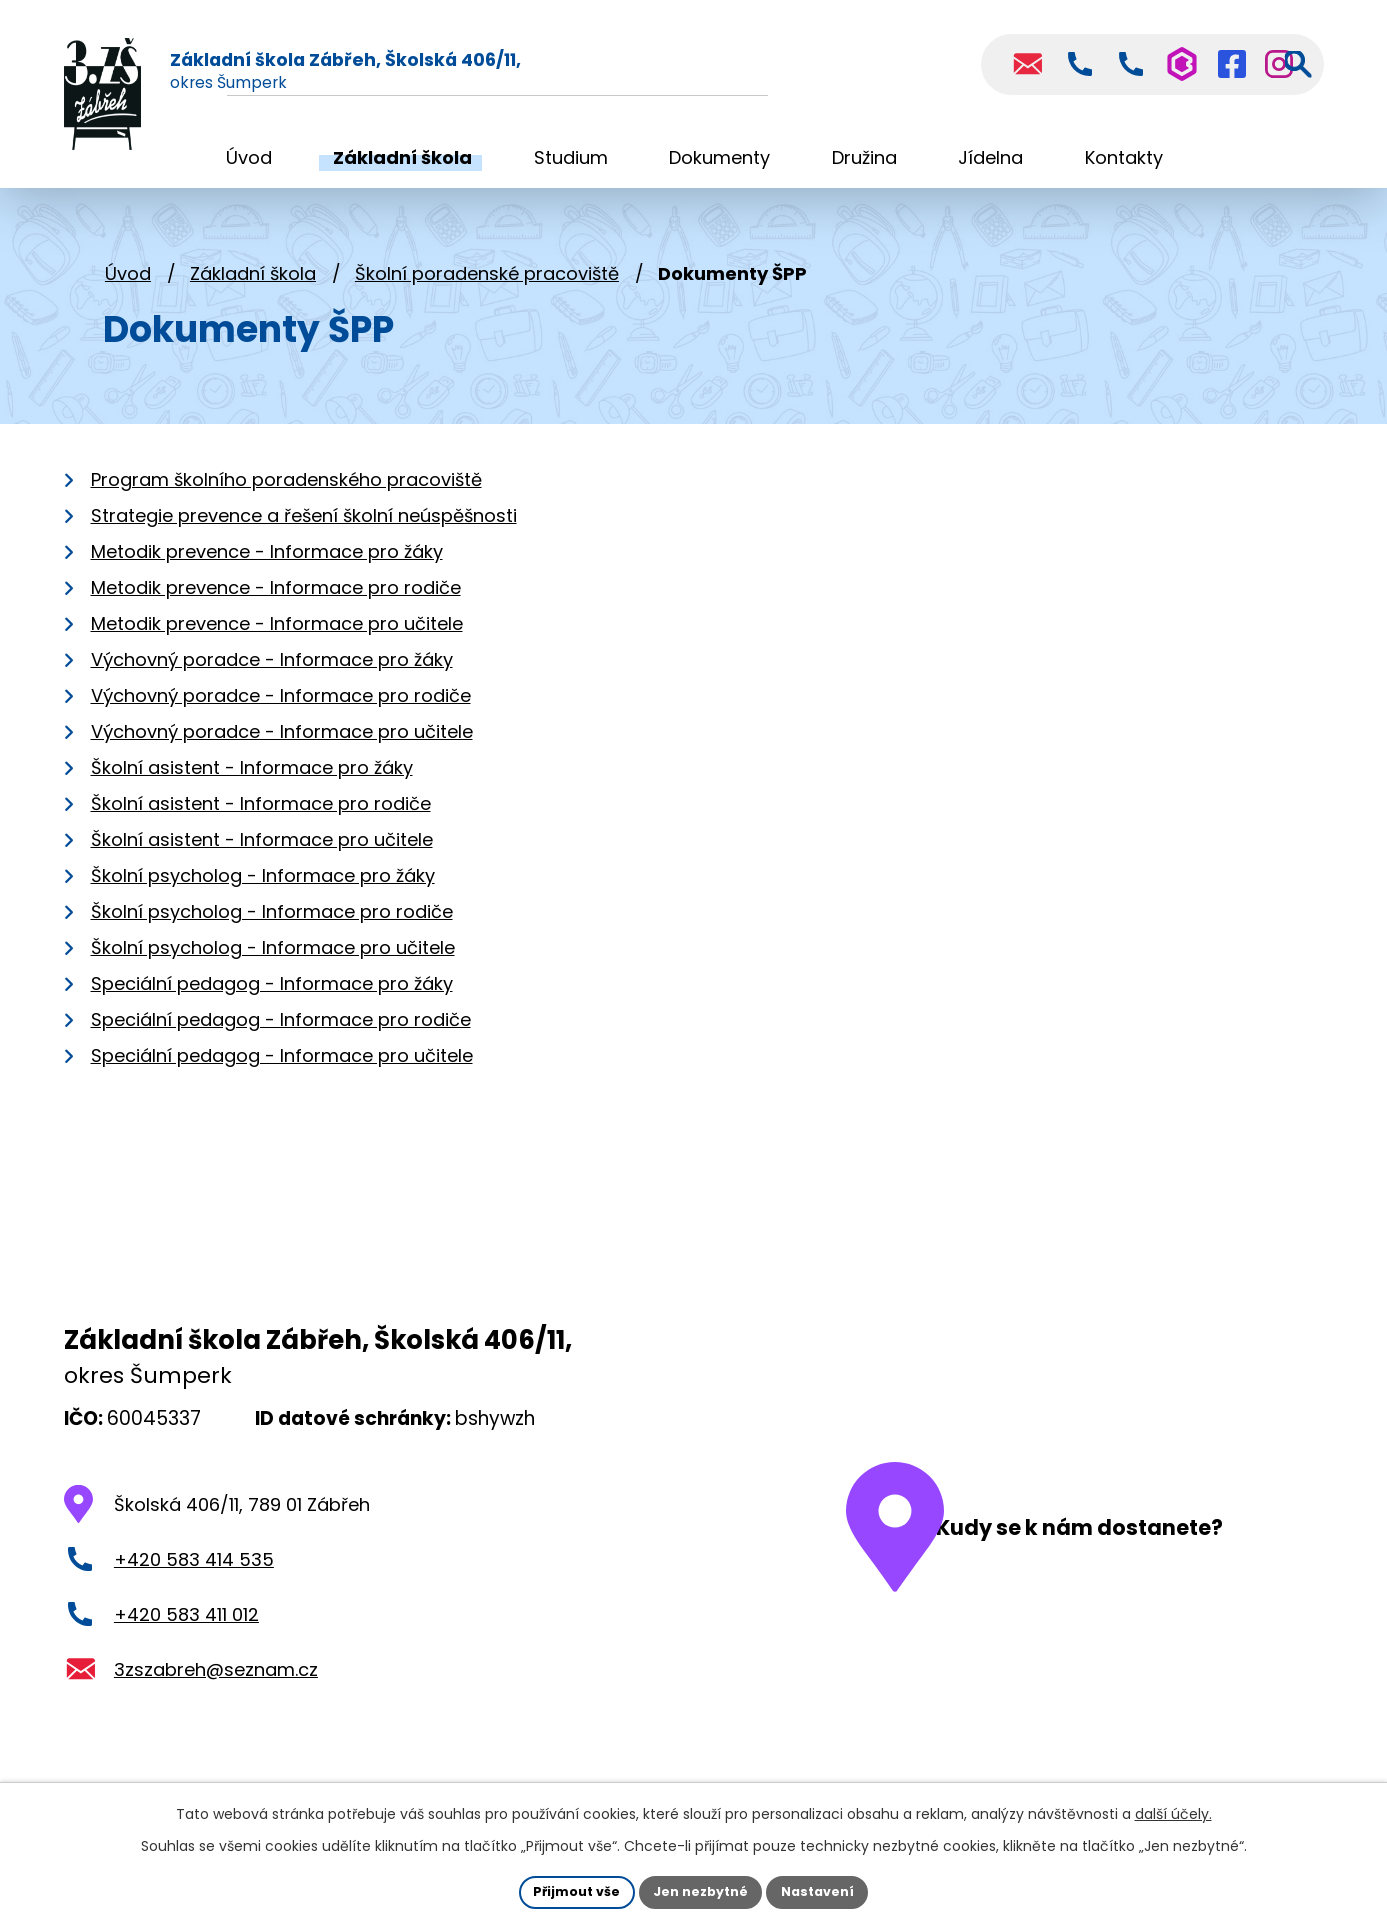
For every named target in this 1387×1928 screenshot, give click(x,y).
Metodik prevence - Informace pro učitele (277, 637)
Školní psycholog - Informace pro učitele (273, 961)
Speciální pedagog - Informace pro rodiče (281, 1033)
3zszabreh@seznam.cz (216, 1682)
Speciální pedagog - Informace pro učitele (282, 1069)
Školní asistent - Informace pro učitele (262, 853)
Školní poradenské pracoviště (487, 287)
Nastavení (830, 1890)
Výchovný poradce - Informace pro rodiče (281, 709)
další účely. (1173, 1810)
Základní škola (253, 287)
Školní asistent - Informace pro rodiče (261, 817)
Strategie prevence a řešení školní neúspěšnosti (304, 529)
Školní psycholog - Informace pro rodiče (272, 925)
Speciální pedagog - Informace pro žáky (272, 997)
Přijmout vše (565, 1890)
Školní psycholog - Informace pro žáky (263, 889)
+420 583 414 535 (194, 1573)
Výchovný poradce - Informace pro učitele (282, 745)
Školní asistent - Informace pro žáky (252, 781)
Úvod (128, 287)
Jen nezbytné (701, 1890)
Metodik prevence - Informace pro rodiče (276, 601)
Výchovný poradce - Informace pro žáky (272, 673)
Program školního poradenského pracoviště (286, 493)
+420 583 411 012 (186, 1628)
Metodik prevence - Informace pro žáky (267, 565)
